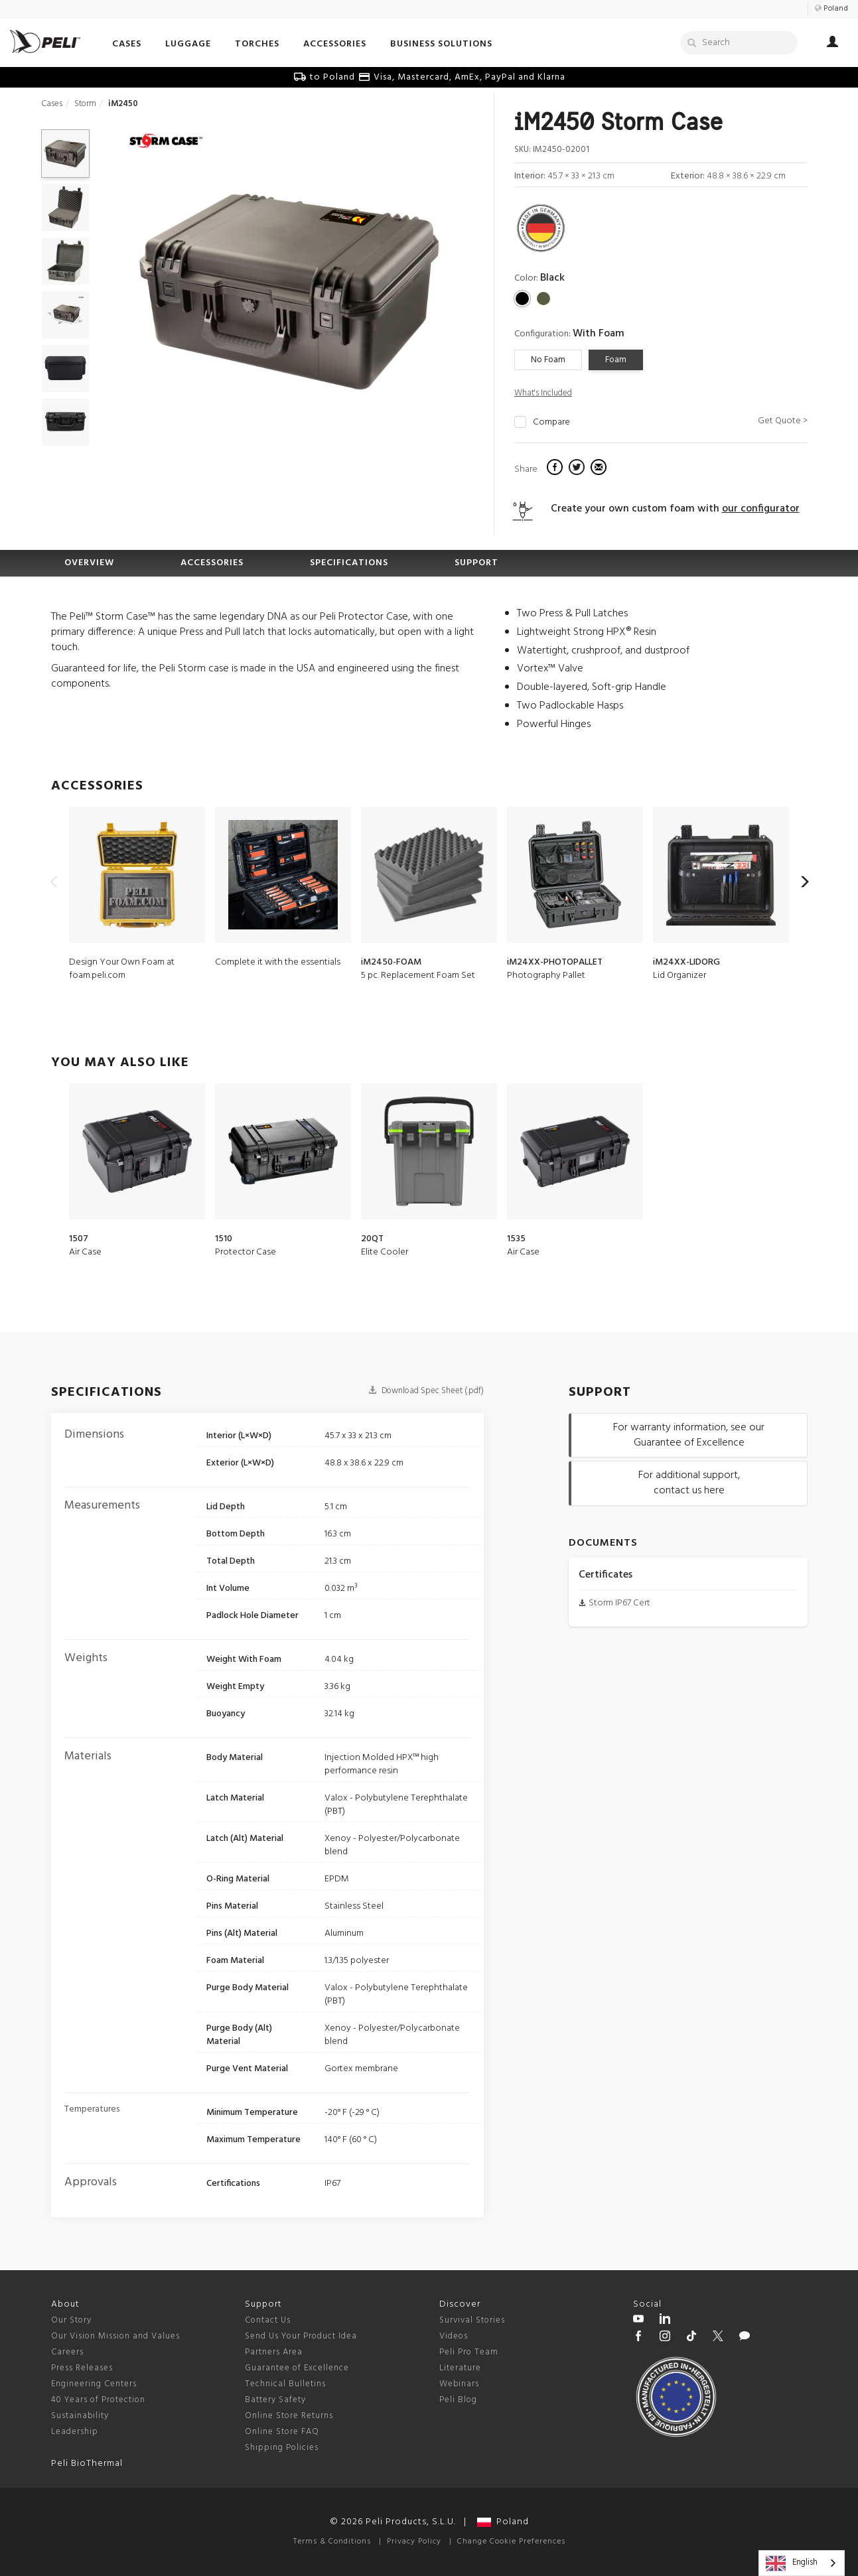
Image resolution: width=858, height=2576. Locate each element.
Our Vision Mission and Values (115, 2336)
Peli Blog (458, 2400)
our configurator (761, 508)
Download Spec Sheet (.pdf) (426, 1391)
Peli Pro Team (468, 2352)
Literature (460, 2368)
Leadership (74, 2432)
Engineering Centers (94, 2384)
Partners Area (274, 2352)
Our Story (71, 2320)
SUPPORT (476, 563)
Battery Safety (275, 2400)
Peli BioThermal (87, 2463)
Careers (67, 2352)
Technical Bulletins (285, 2384)
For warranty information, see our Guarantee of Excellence (688, 1435)
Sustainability (80, 2416)
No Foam (548, 360)
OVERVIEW (89, 563)
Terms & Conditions (332, 2541)
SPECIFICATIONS (349, 563)
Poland (503, 2522)
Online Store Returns (289, 2416)
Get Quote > (783, 421)
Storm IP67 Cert (619, 1603)
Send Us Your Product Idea (301, 2336)
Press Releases (82, 2368)
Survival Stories (472, 2320)
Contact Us (268, 2320)
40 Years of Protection (98, 2400)
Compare (551, 422)
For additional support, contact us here (689, 1483)
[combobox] (801, 2563)
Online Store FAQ (282, 2432)
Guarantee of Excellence (297, 2368)
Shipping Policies (282, 2448)
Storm (85, 104)
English (792, 2563)
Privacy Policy (414, 2541)
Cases (51, 104)
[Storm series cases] (165, 142)
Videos (453, 2336)
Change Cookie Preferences (511, 2541)
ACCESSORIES (212, 563)
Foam (615, 360)
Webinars (459, 2384)
